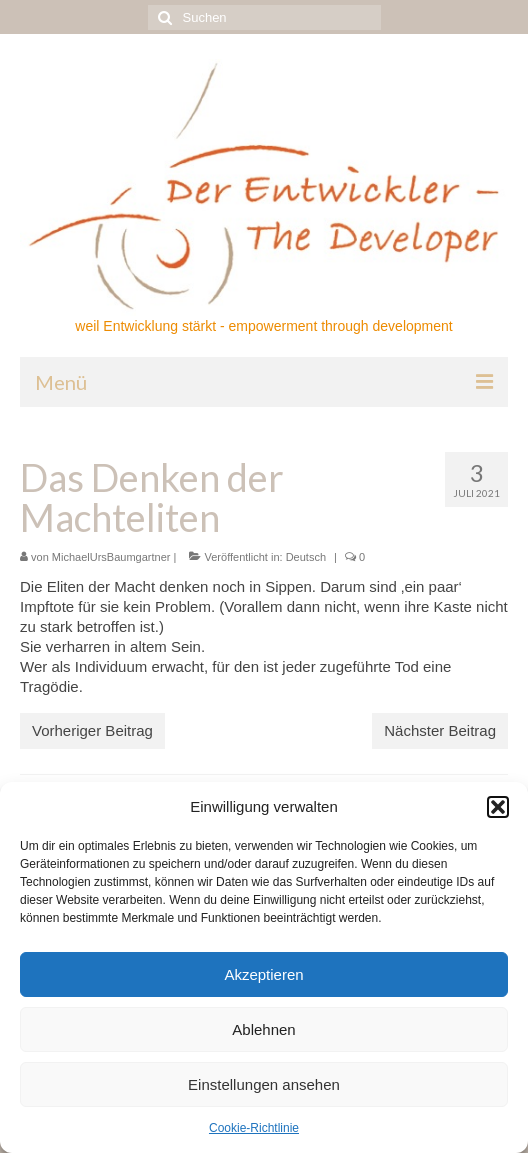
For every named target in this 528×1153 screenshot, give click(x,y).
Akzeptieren (263, 974)
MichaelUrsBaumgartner (111, 557)
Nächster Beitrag (440, 730)
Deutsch (306, 557)
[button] (498, 807)
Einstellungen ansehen (264, 1084)
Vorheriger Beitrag (92, 730)
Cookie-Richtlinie (254, 1128)
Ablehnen (263, 1029)
